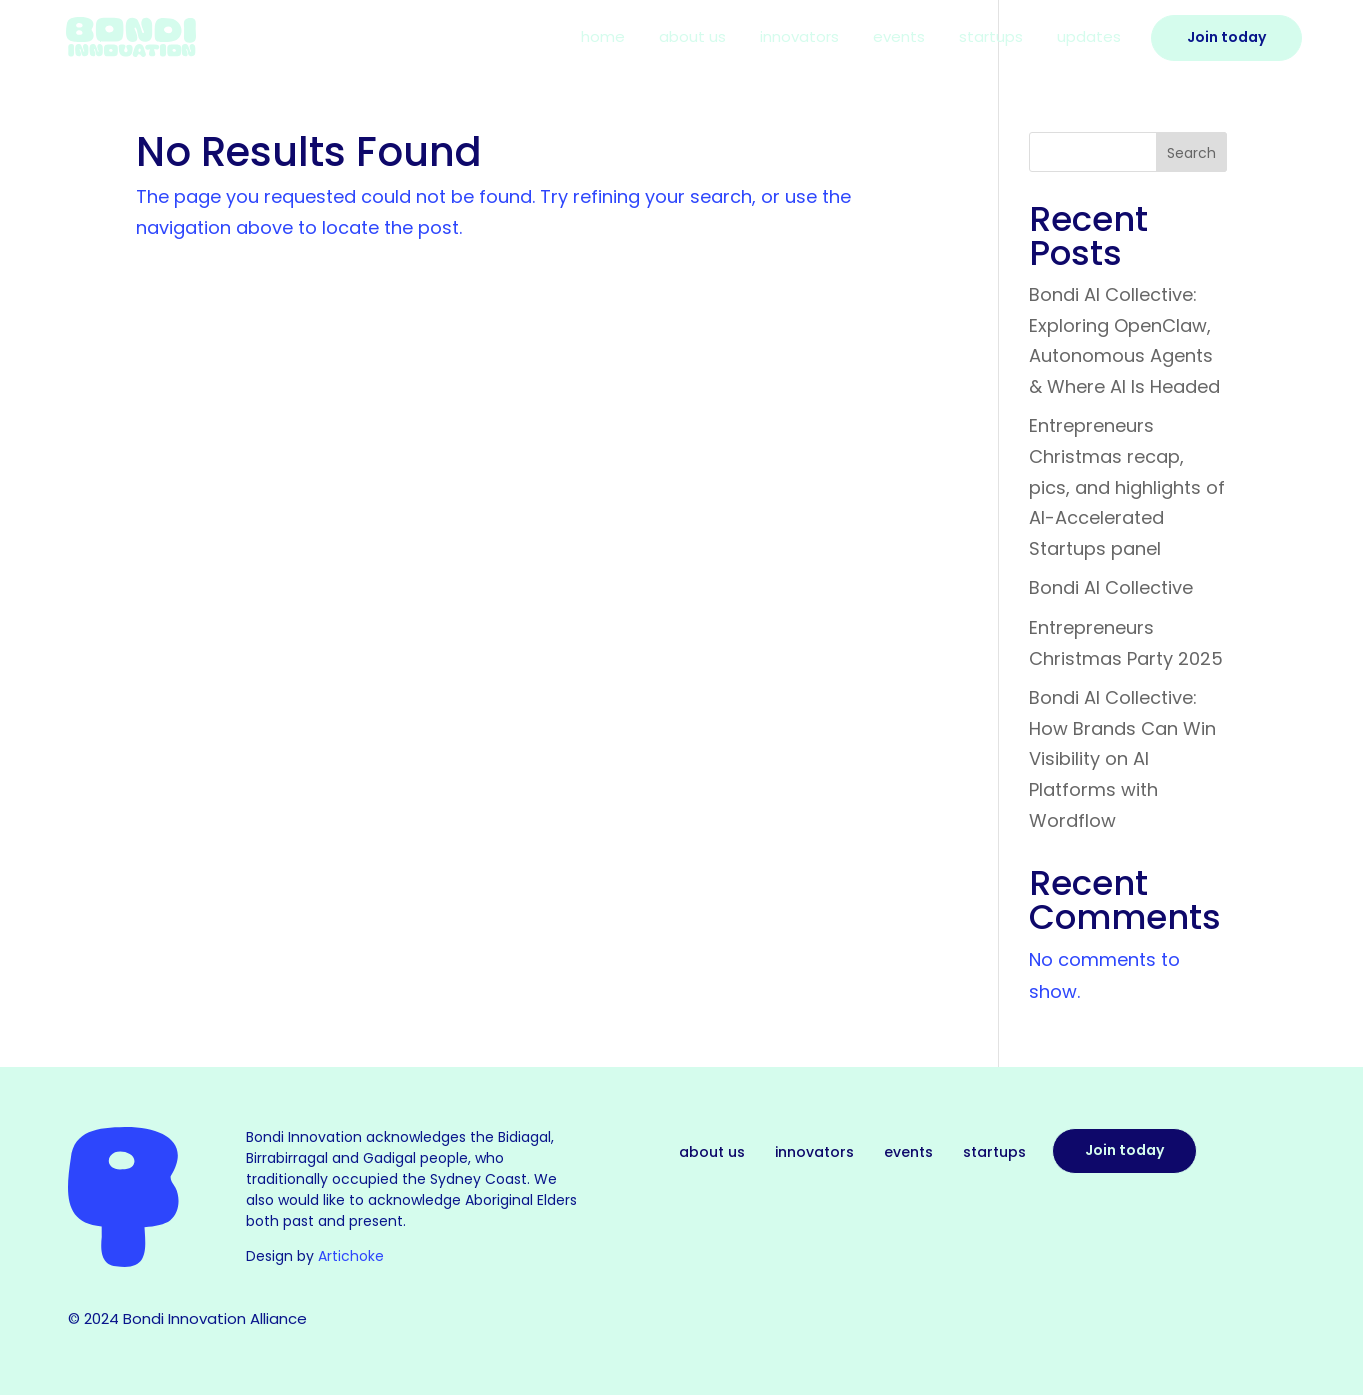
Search (1191, 153)
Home (603, 38)
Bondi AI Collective (1111, 587)
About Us (692, 38)
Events (899, 38)
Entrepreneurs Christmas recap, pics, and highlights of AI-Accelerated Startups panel (1127, 486)
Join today (1124, 1150)
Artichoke (351, 1256)
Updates (1089, 38)
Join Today (1226, 37)
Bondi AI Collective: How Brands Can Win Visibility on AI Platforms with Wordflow (1122, 758)
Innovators (799, 38)
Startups (991, 38)
